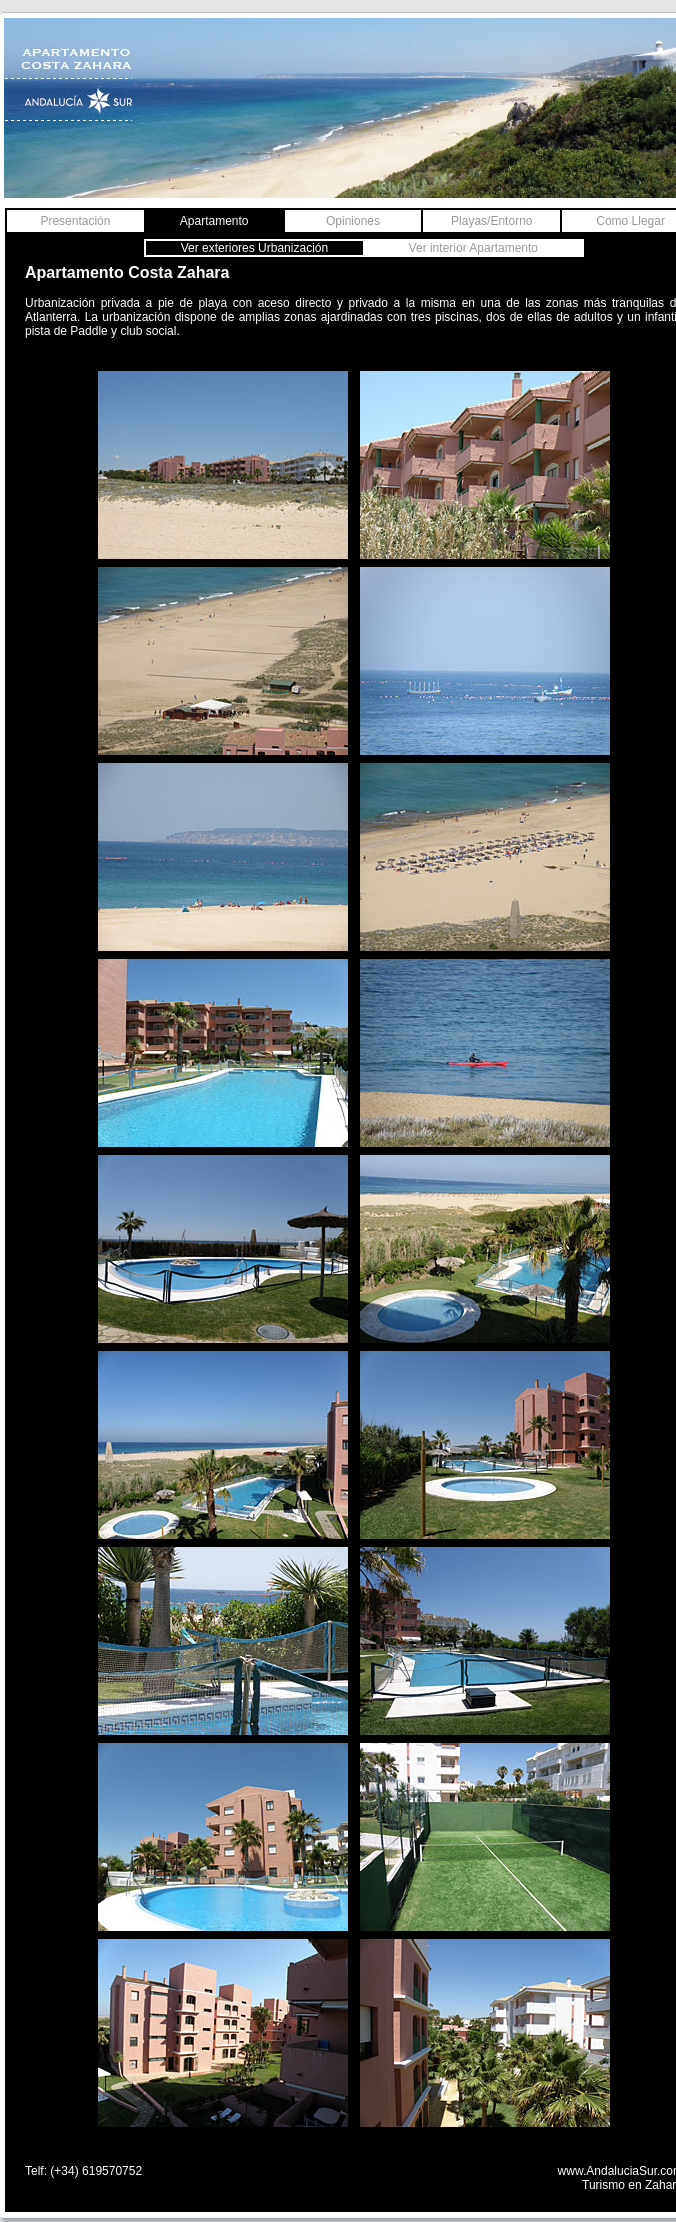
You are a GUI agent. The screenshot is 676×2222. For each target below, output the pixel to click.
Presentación (75, 221)
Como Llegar (630, 221)
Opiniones (353, 221)
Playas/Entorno (491, 221)
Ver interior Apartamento (473, 248)
